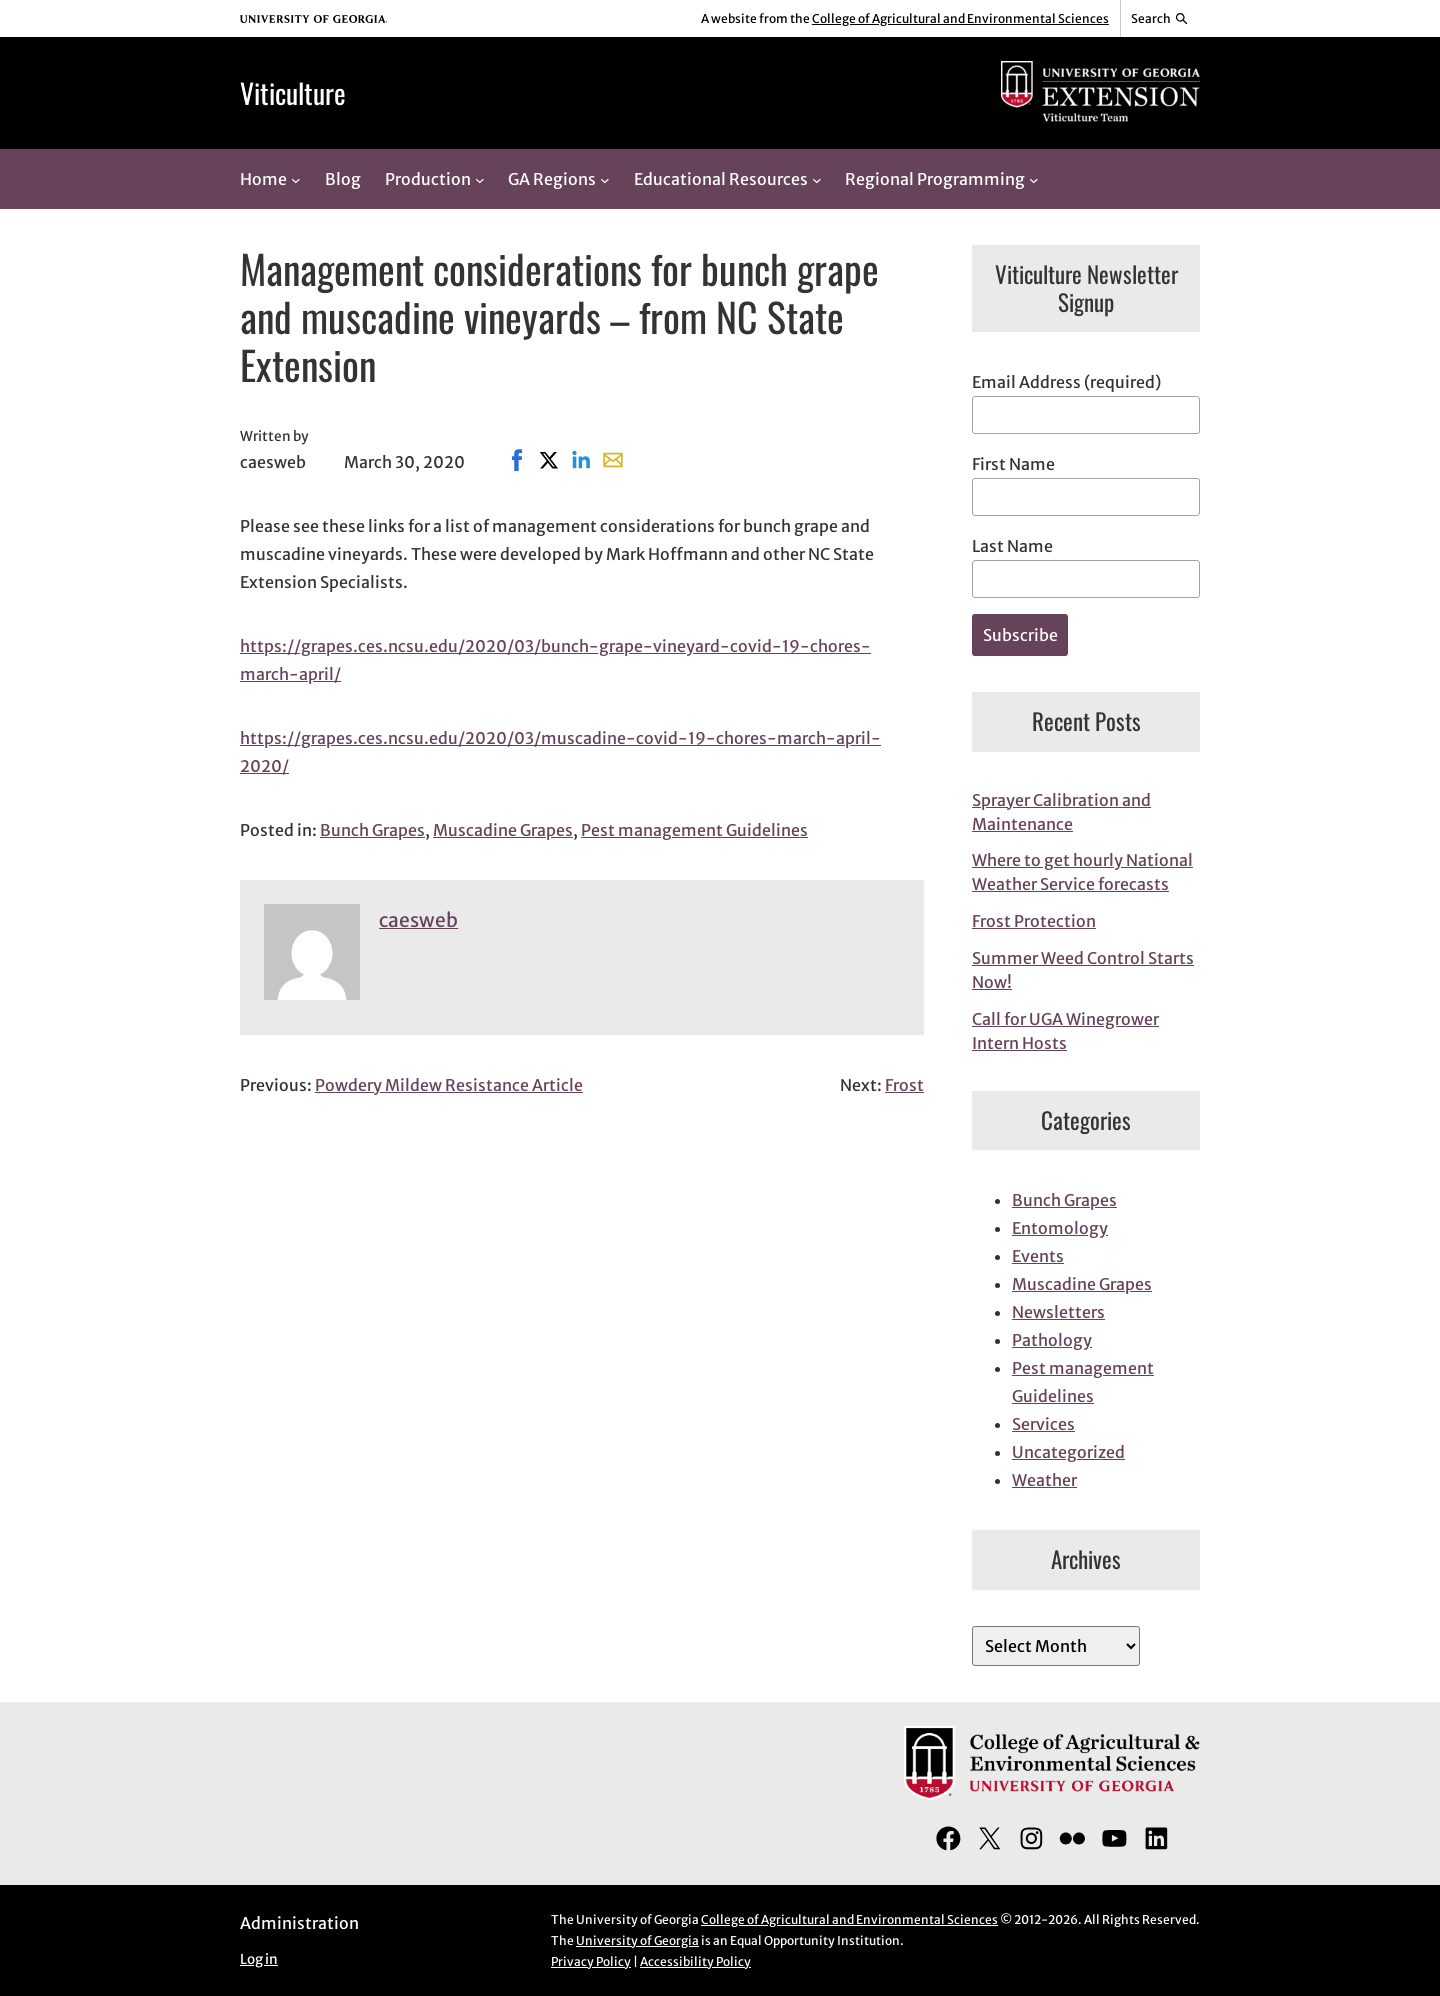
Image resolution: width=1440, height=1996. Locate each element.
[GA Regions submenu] (605, 179)
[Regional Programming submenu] (1034, 179)
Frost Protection (1034, 921)
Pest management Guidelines (694, 830)
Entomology (1060, 1228)
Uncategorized (1068, 1452)
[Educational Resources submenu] (817, 179)
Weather (1044, 1480)
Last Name (1012, 546)
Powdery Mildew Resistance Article (449, 1085)
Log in (259, 1959)
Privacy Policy (591, 1961)
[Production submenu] (480, 179)
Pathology (1052, 1340)
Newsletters (1058, 1312)
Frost (904, 1085)
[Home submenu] (296, 179)
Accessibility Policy (695, 1961)
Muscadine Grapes (503, 830)
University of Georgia (637, 1940)
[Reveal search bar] (1160, 19)
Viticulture (293, 92)
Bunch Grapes (372, 830)
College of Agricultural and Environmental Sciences (960, 18)
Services (1043, 1424)
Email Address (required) (1066, 382)
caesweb (418, 920)
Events (1038, 1256)
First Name (1013, 464)
